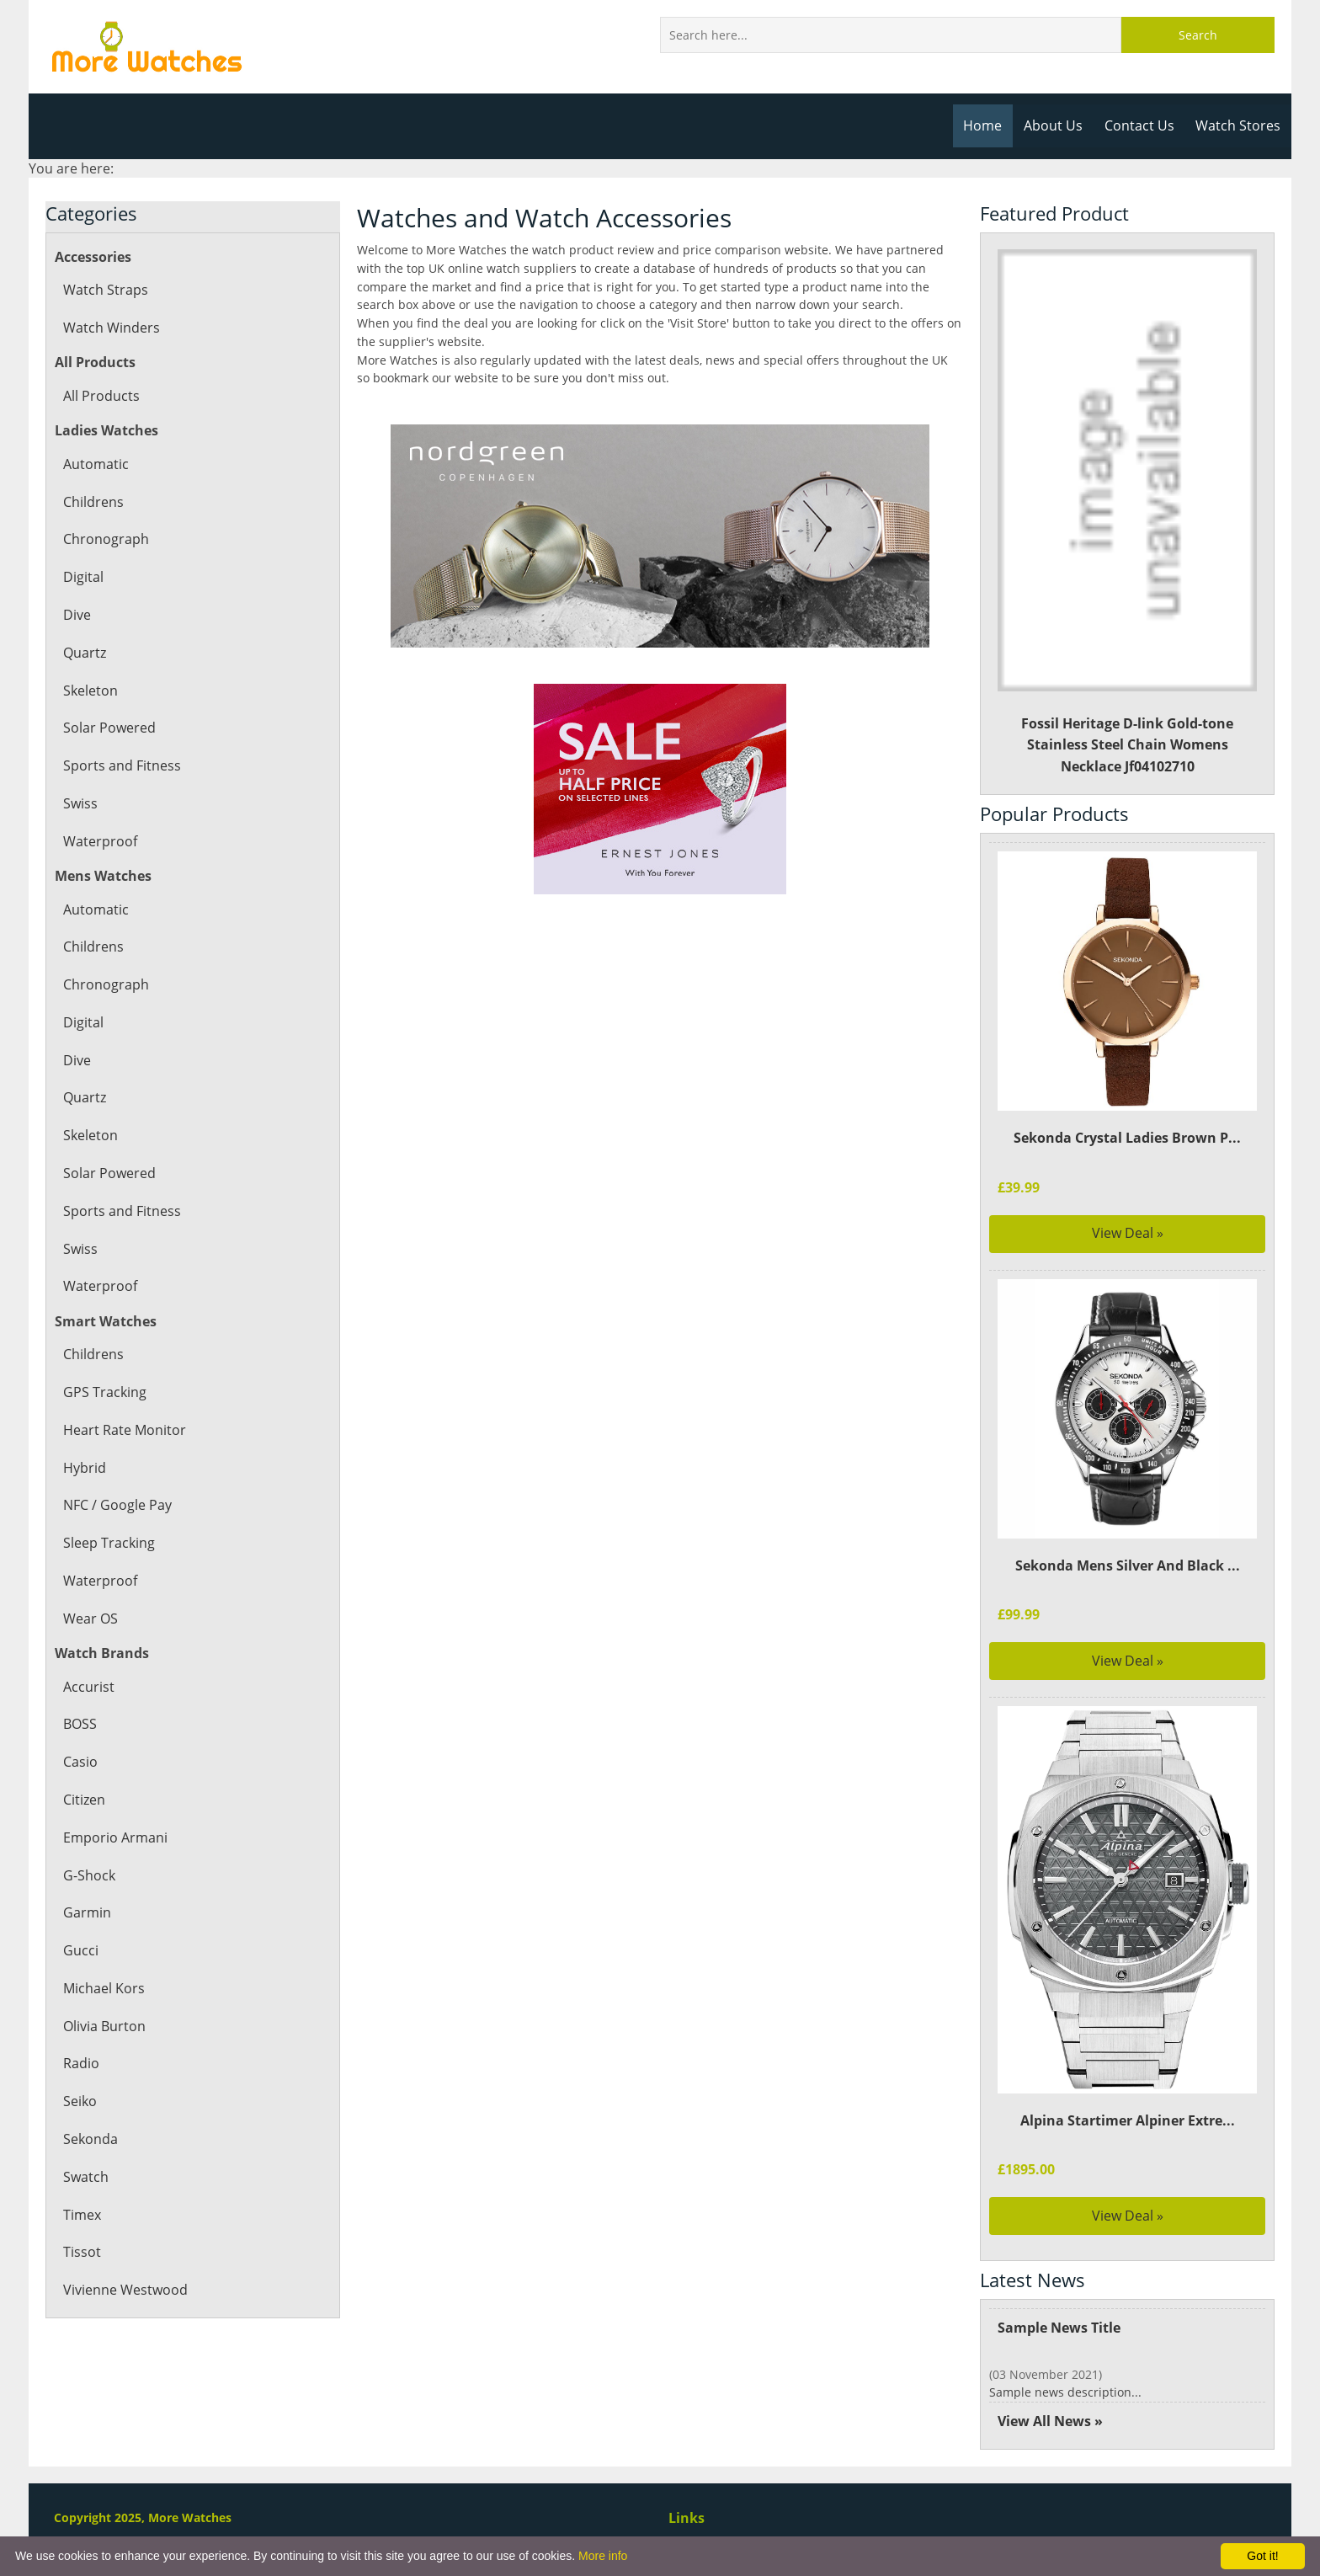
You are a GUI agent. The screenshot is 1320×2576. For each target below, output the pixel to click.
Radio (80, 2063)
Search (1198, 35)
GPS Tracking (104, 1392)
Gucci (80, 1950)
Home (989, 125)
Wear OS (90, 1618)
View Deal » (1127, 1233)
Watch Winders (110, 327)
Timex (82, 2214)
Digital (83, 577)
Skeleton (90, 690)
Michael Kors (103, 1988)
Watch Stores (1239, 125)
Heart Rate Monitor (123, 1430)
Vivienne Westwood (124, 2289)
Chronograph (104, 539)
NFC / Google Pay (117, 1505)
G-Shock (88, 1875)
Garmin (86, 1912)
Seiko (80, 2101)
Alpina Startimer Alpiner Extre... (1127, 2120)
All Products (100, 396)
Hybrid (84, 1468)
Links (686, 2518)
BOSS (80, 1724)
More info (602, 2556)
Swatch (85, 2177)
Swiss (80, 803)
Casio (80, 1761)
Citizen (84, 1799)
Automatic (95, 464)
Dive (77, 614)
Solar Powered (108, 727)
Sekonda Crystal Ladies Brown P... (1127, 1137)
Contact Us (1142, 125)
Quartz (84, 652)
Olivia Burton (104, 2026)
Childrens (93, 502)
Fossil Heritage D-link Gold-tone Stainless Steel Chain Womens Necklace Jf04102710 (1128, 512)
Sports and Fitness (120, 765)
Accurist (88, 1686)
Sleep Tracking (108, 1542)
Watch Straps (104, 289)
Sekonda (90, 2139)
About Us (1058, 125)
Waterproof (99, 841)
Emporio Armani (114, 1837)
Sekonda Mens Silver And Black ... (1126, 1565)
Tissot (81, 2252)
